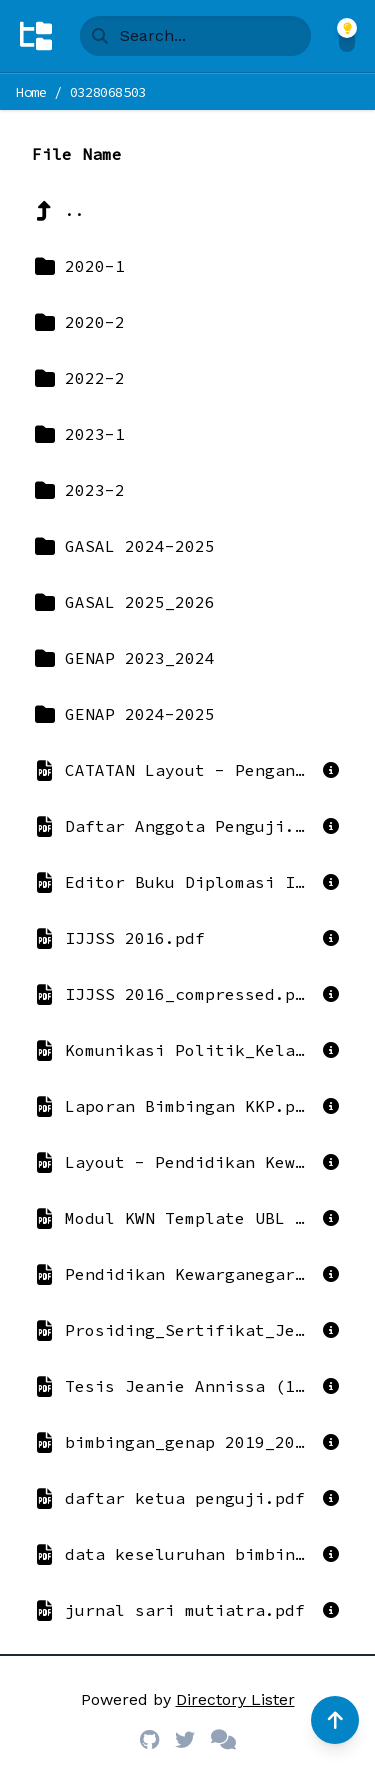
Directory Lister (235, 1699)
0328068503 (108, 92)
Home (31, 92)
